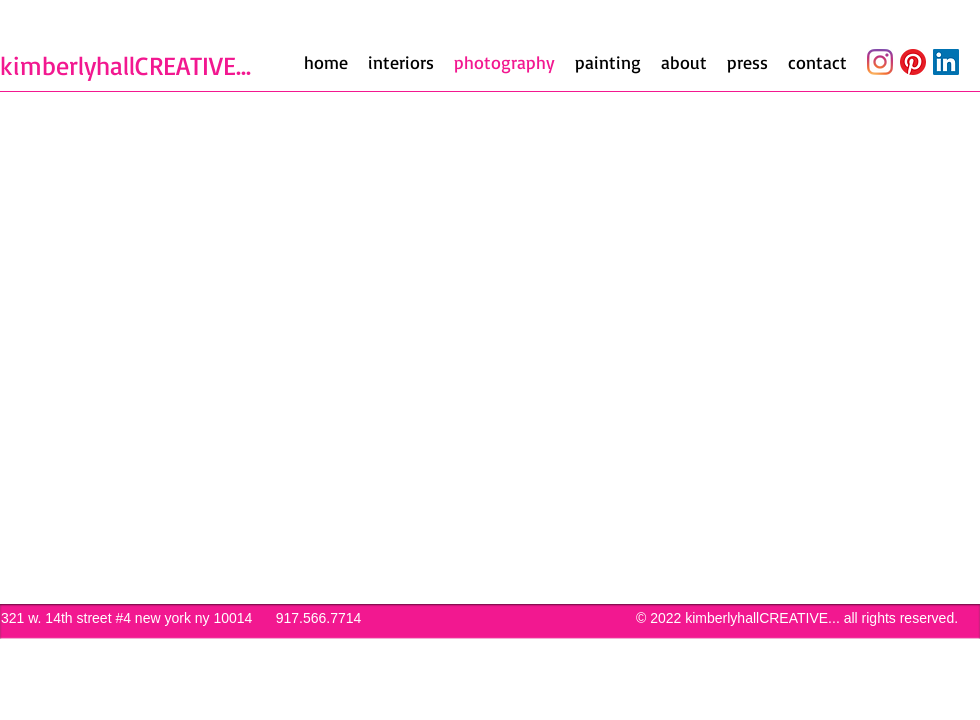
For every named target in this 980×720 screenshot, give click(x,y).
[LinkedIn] (946, 62)
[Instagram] (880, 62)
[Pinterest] (913, 62)
